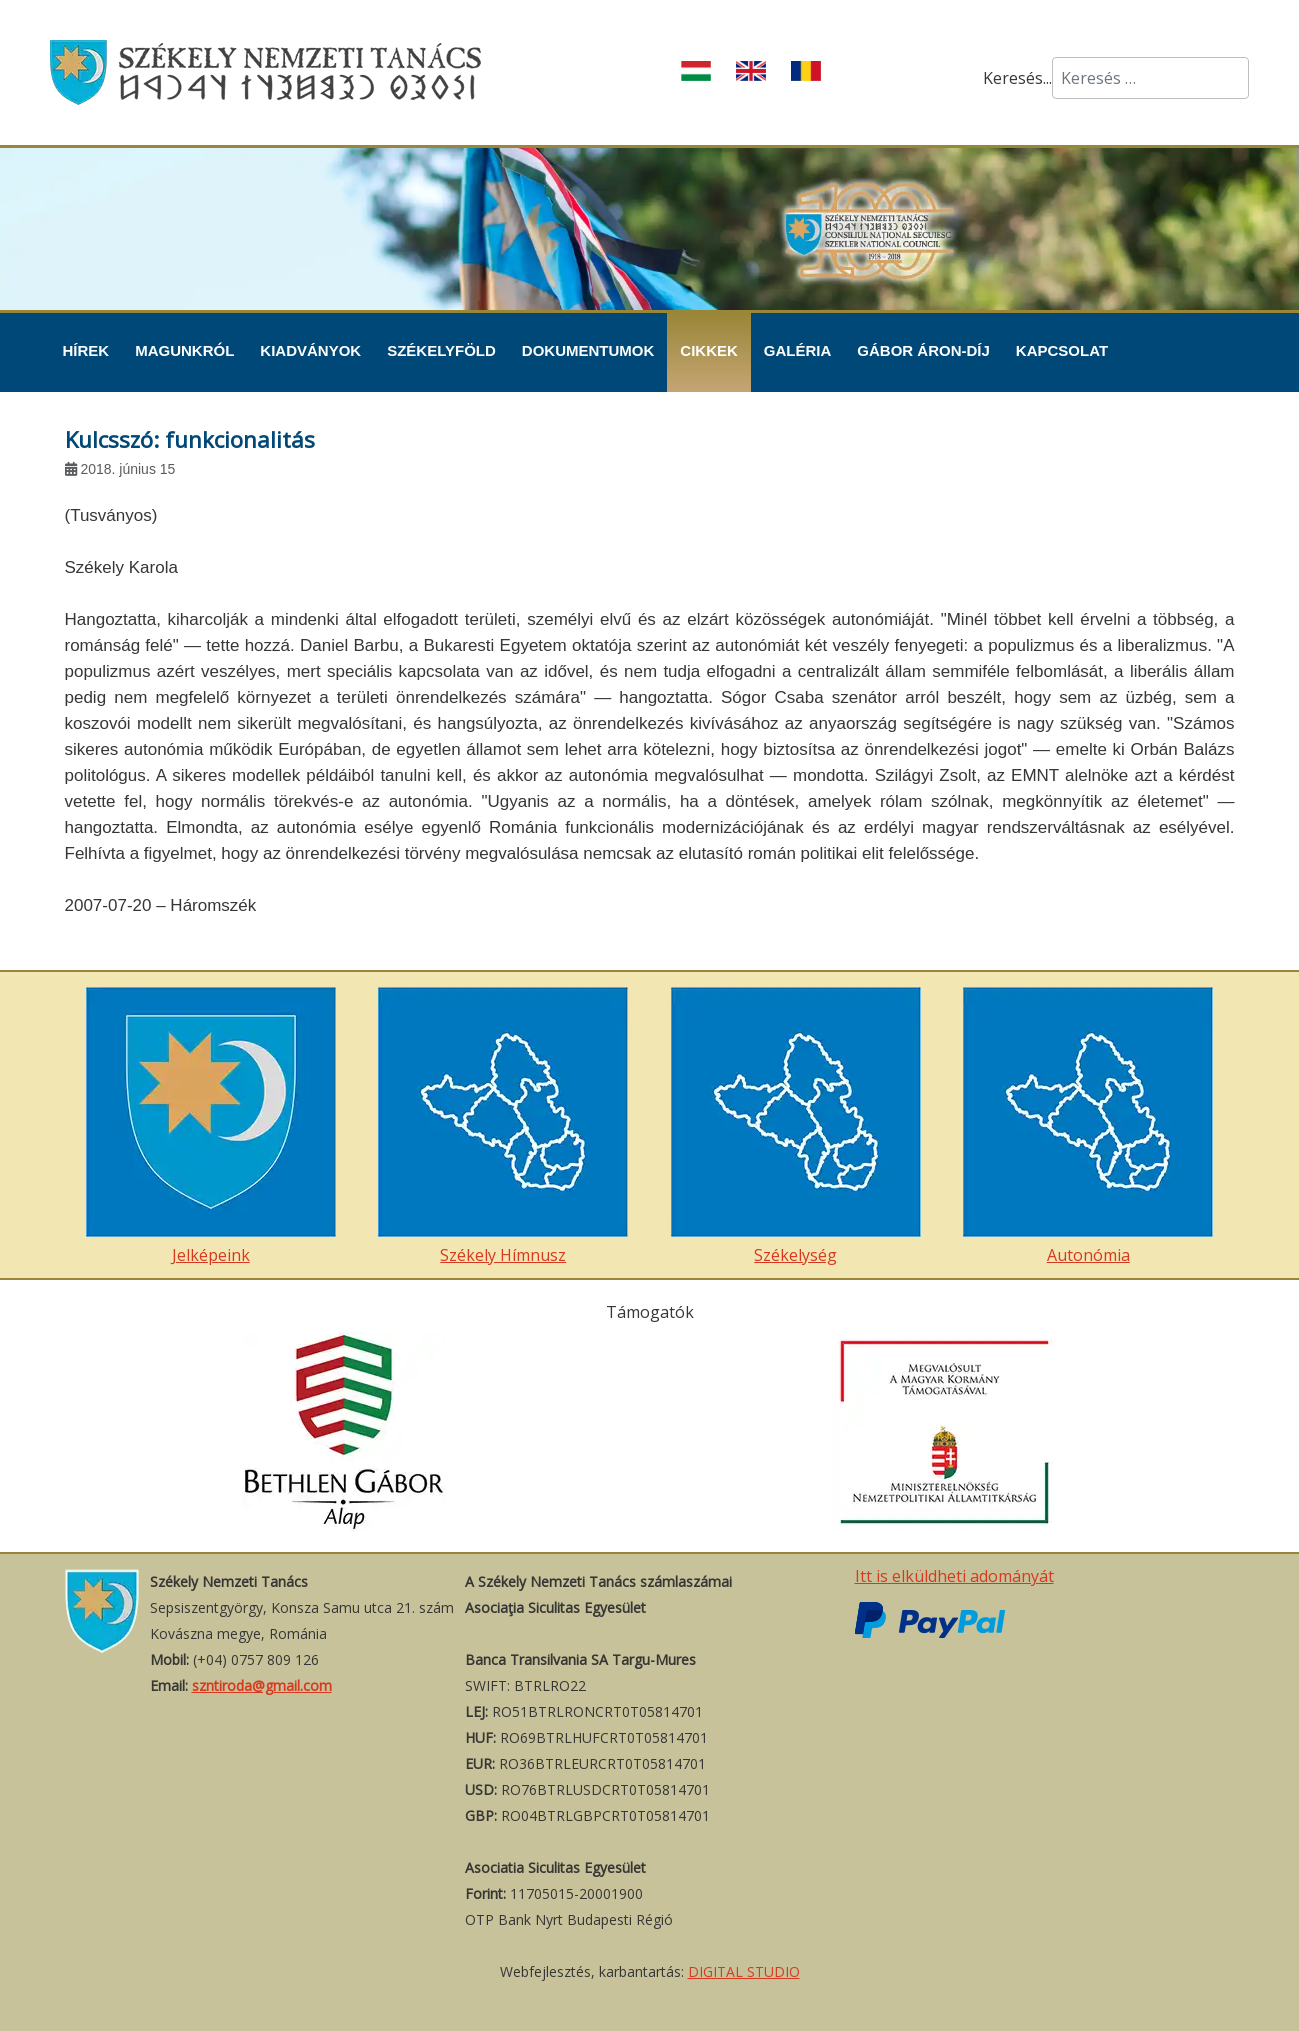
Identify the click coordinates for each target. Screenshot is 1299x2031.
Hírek (86, 350)
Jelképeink (211, 1126)
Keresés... (1017, 78)
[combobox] (1150, 78)
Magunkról (184, 350)
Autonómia (1088, 1126)
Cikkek (709, 350)
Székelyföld (441, 350)
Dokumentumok (588, 350)
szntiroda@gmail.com (262, 1685)
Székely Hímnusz (503, 1126)
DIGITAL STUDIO (744, 1971)
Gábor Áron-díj (923, 350)
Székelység (796, 1126)
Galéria (798, 350)
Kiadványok (310, 350)
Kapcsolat (1062, 350)
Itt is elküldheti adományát (954, 1576)
